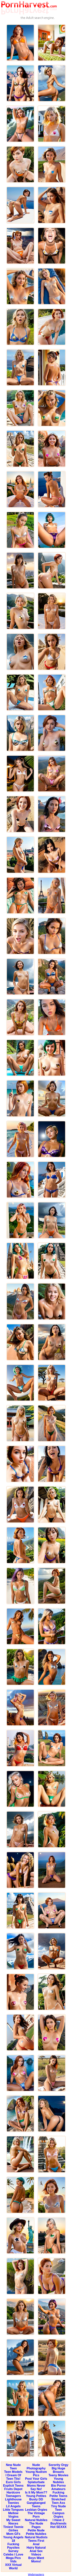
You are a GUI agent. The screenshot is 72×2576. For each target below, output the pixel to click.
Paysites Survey (13, 2549)
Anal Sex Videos (36, 2552)
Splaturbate (36, 2482)
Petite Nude (36, 2530)
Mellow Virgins (13, 2515)
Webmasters (36, 2574)
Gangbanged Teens (36, 2504)
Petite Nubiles (36, 2533)
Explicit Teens (13, 2485)
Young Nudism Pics (36, 2473)
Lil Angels (13, 2506)
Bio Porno (58, 2485)
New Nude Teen (13, 2466)
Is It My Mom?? (36, 2492)
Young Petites (36, 2496)
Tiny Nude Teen (58, 2508)
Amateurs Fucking (58, 2490)
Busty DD (36, 2499)
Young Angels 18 (13, 2539)
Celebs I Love (13, 2554)
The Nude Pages (36, 2525)
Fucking (13, 2544)
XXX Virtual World (13, 2566)
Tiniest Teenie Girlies (13, 2528)
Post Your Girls (36, 2478)
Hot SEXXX (58, 2527)
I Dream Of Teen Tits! (13, 2477)
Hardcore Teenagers (13, 2494)
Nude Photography (36, 2466)
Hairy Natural (36, 2547)
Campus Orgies (58, 2515)
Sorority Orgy (58, 2465)
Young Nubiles (58, 2480)
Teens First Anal (36, 2542)
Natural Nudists (36, 2537)
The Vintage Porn (36, 2515)
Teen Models (13, 2471)
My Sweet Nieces (13, 2521)
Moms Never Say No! (36, 2487)
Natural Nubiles (36, 2520)
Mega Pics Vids (13, 2559)
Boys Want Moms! (36, 2559)
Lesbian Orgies (36, 2509)
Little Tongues (13, 2509)
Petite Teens (58, 2496)
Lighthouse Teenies (13, 2501)
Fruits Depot (13, 2489)
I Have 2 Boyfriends (58, 2521)
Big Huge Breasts (58, 2470)
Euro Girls (13, 2482)
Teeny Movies (58, 2475)
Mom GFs (13, 2533)
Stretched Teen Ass (58, 2501)
